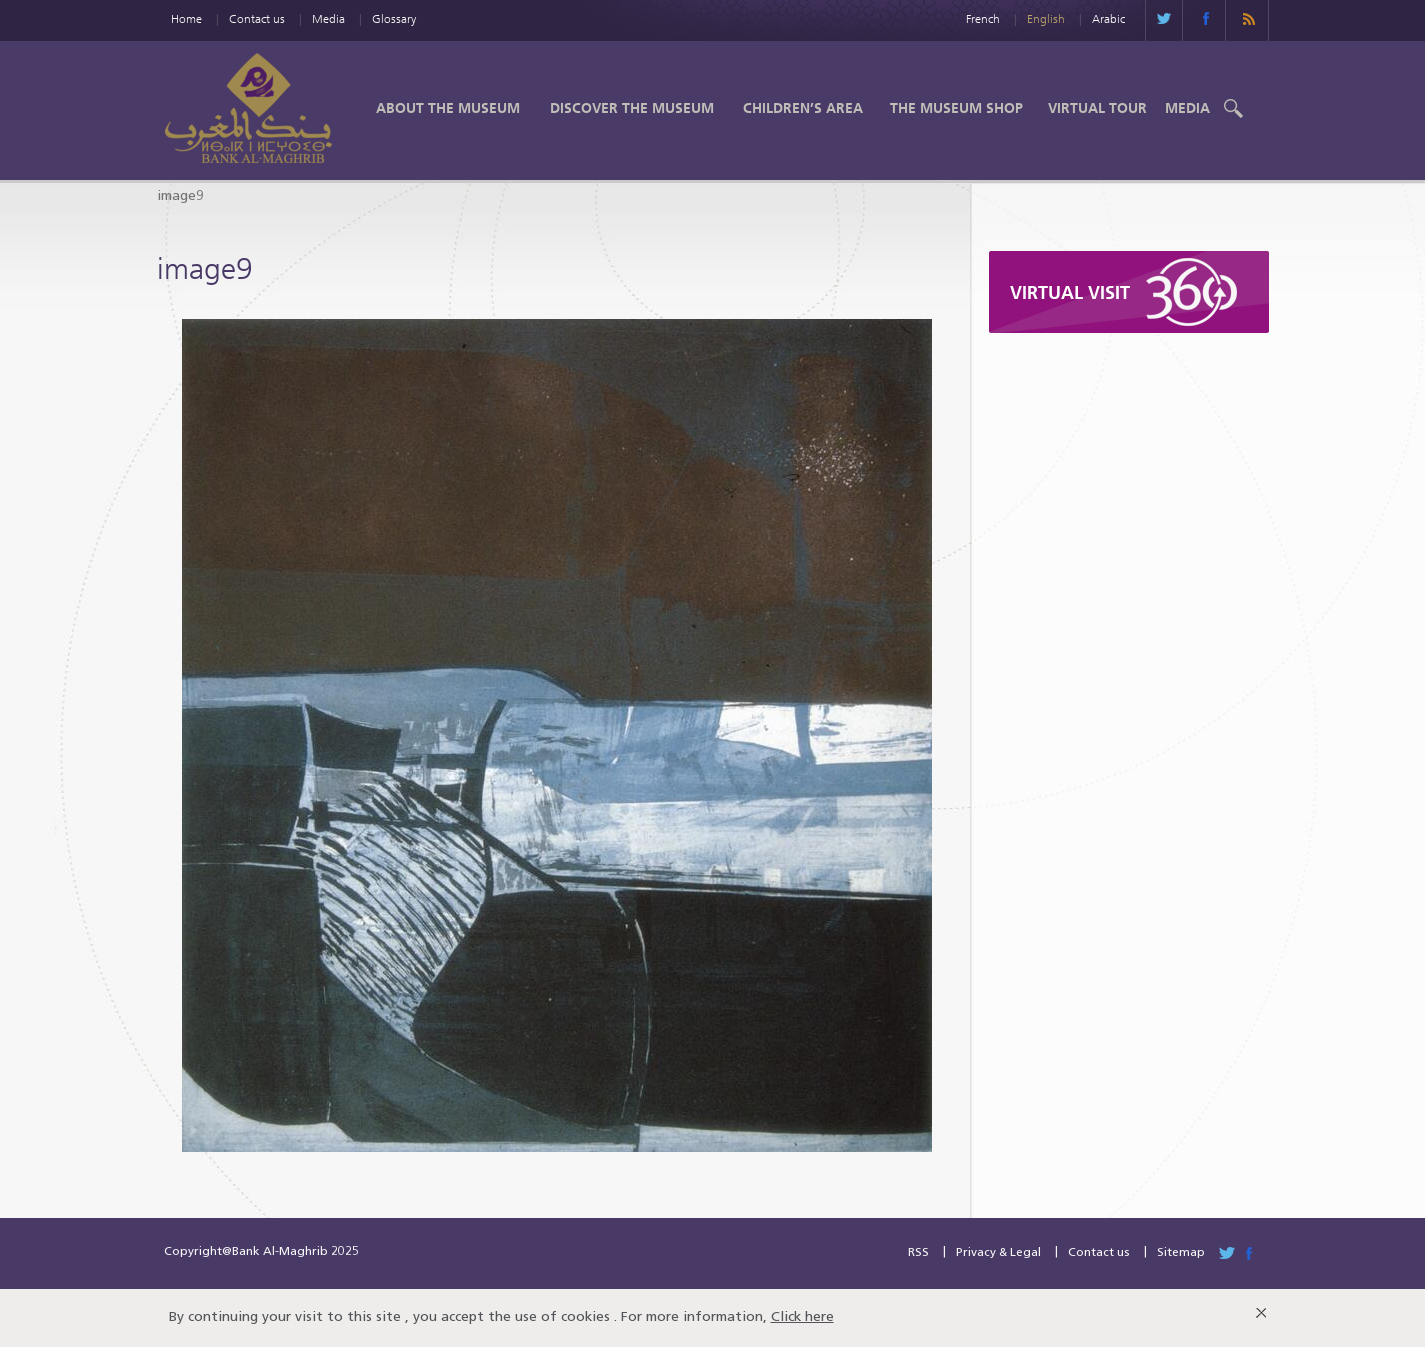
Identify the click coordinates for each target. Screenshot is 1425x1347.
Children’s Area (803, 108)
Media (328, 18)
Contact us (257, 18)
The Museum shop (956, 108)
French (983, 18)
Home (186, 18)
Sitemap (1181, 1253)
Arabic (1108, 18)
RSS (918, 1253)
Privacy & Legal (998, 1253)
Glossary (394, 18)
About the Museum (448, 108)
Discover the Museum (632, 108)
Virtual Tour (1097, 108)
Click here (802, 1317)
